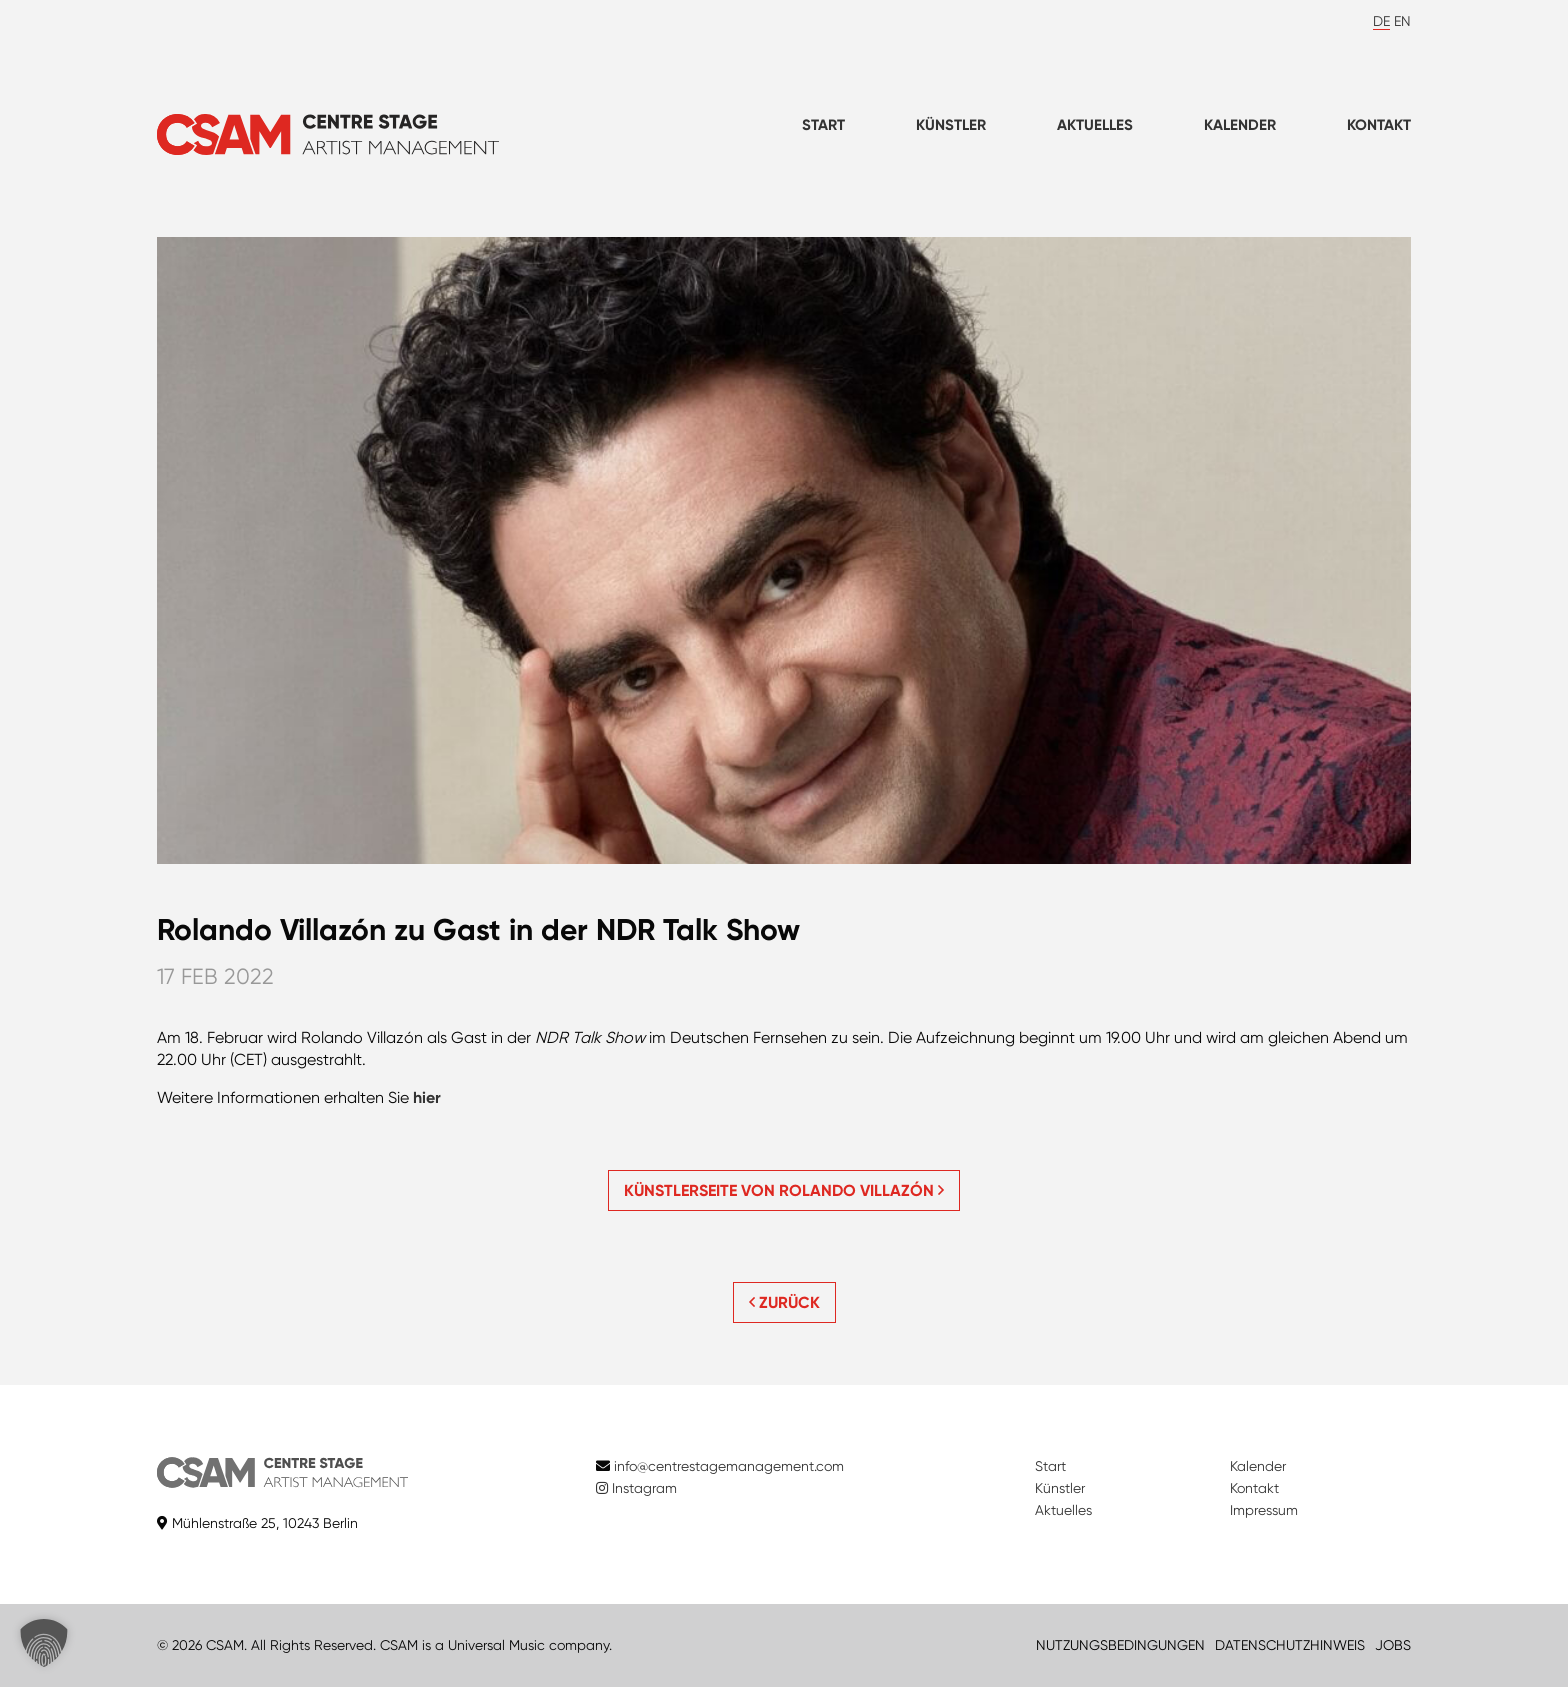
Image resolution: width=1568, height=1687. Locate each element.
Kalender (1240, 125)
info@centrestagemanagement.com (729, 1466)
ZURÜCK (784, 1302)
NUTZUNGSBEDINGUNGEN (1120, 1645)
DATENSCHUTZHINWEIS (1290, 1645)
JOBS (1393, 1645)
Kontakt (1379, 125)
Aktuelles (1095, 125)
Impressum (1264, 1510)
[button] (44, 1643)
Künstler (951, 125)
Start (823, 125)
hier (427, 1097)
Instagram (636, 1488)
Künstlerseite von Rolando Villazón (784, 1190)
